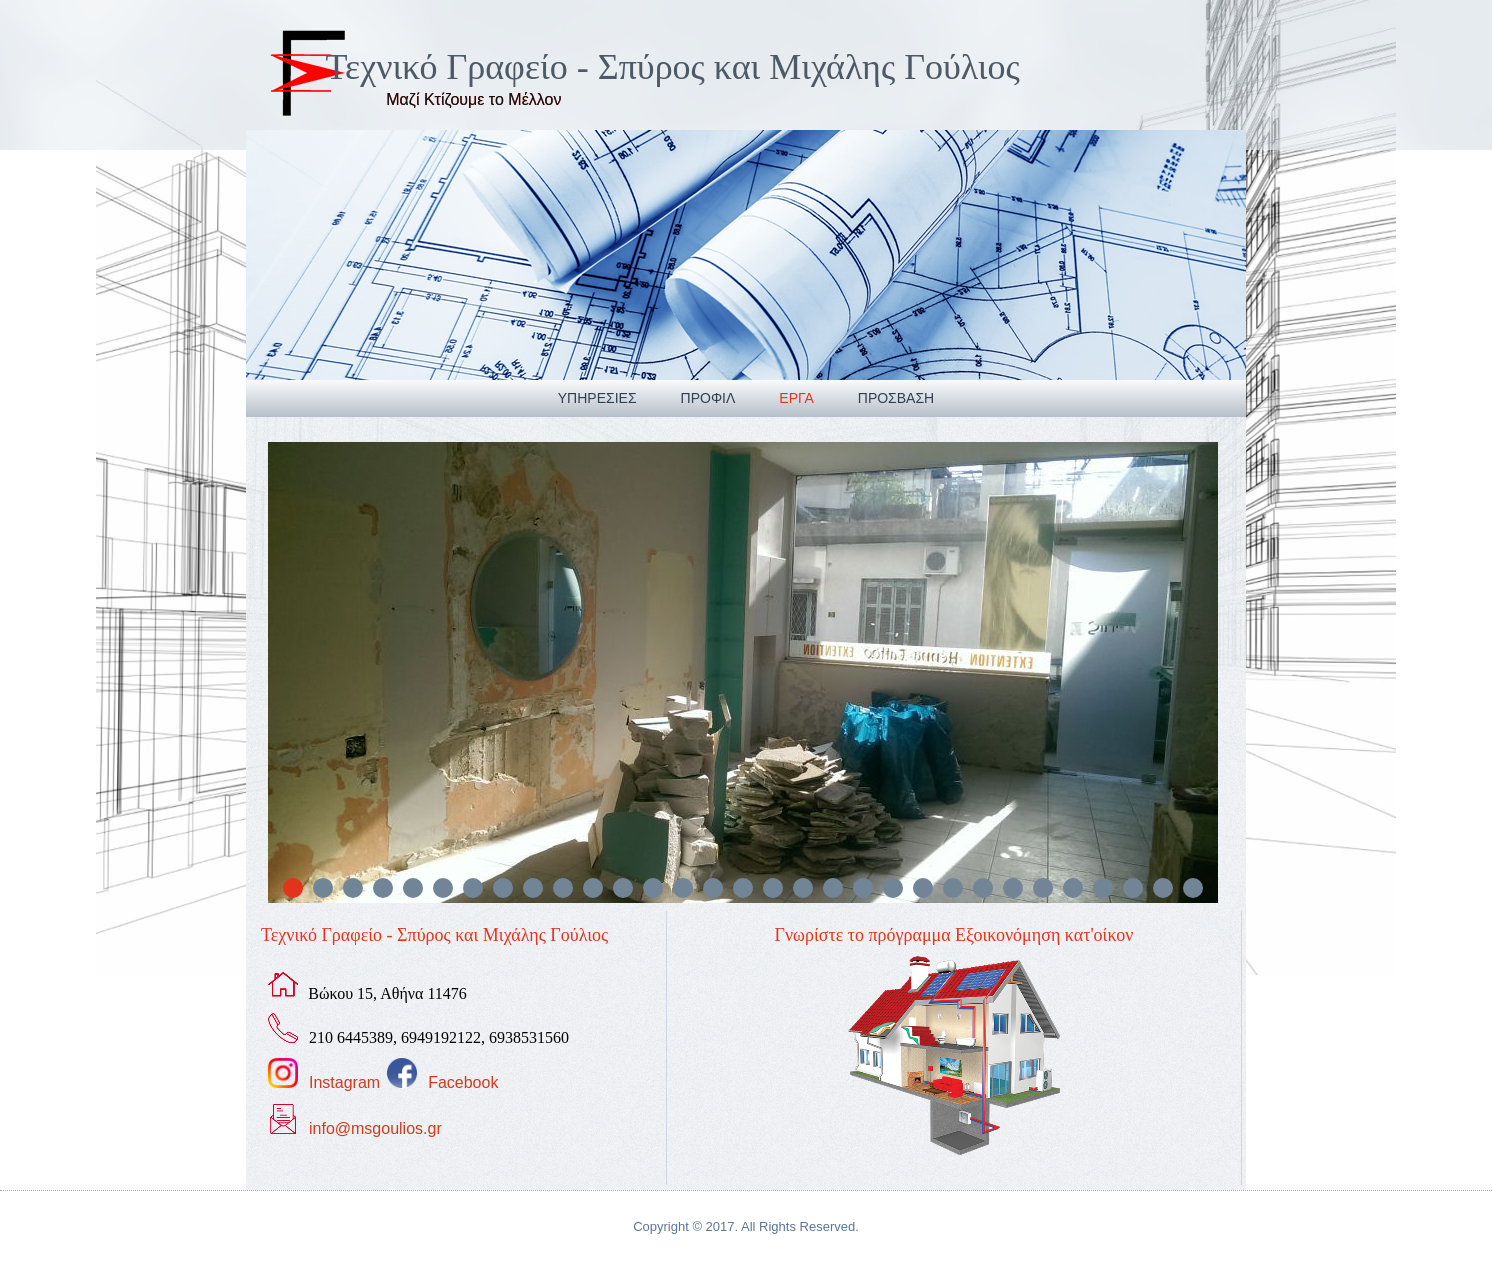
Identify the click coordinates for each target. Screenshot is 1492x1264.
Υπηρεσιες (597, 398)
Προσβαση (896, 398)
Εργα (796, 398)
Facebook (463, 1082)
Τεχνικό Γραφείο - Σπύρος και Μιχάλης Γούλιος (673, 67)
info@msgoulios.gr (375, 1128)
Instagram (344, 1082)
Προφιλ (708, 398)
